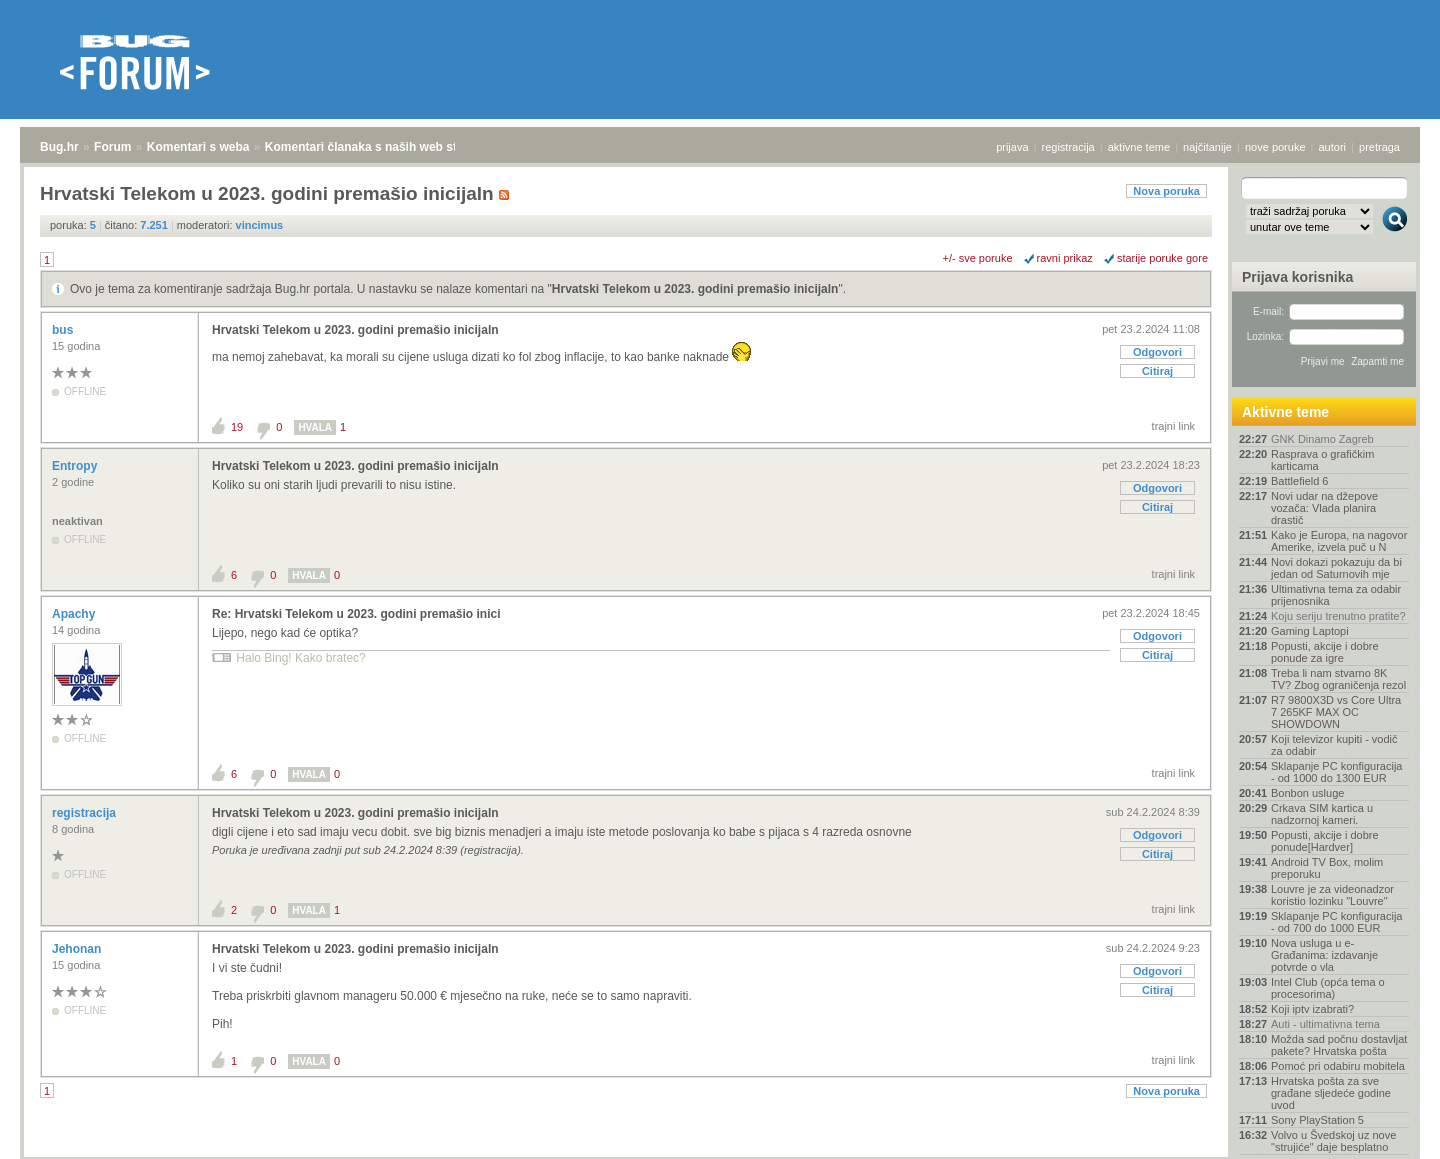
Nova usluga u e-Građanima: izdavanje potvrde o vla (1324, 955)
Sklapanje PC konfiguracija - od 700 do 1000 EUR (1336, 922)
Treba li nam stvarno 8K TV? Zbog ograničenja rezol (1338, 679)
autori (1333, 147)
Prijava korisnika (1297, 277)
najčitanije (1207, 147)
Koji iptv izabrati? (1312, 1009)
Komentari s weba (198, 147)
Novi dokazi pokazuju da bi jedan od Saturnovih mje (1336, 568)
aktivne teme (1139, 147)
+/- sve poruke (978, 258)
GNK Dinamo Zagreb (1322, 439)
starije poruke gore (1162, 258)
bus (64, 330)
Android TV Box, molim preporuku (1327, 868)
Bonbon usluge (1307, 793)
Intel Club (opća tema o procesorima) (1328, 988)
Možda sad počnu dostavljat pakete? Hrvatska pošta (1339, 1045)
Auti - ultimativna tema (1325, 1024)
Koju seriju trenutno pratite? (1338, 616)
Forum (112, 147)
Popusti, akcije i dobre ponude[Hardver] (1325, 841)
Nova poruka (1166, 191)
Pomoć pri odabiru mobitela (1338, 1066)
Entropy (76, 466)
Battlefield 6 (1299, 481)
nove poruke (1275, 147)
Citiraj (1157, 371)
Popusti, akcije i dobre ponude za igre (1325, 652)
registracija (1068, 147)
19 (237, 427)
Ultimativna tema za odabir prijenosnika (1336, 595)
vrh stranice (1385, 1130)
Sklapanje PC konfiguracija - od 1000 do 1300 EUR (1336, 772)
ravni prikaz (1065, 258)
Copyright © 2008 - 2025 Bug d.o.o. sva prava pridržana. (720, 1153)
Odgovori (1157, 352)
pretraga (1379, 147)
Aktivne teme (1285, 412)
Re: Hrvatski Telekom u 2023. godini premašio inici (356, 614)
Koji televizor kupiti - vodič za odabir (1334, 745)
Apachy (75, 614)
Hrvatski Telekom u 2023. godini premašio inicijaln (695, 289)
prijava (1012, 147)
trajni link (1173, 426)
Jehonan (78, 949)
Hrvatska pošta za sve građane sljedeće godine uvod (1331, 1093)
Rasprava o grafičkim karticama (1322, 460)
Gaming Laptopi (1310, 631)
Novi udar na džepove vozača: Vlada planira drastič (1324, 508)
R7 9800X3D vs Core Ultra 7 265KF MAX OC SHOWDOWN (1336, 712)
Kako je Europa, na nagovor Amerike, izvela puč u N (1339, 541)
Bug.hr (59, 147)
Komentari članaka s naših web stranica (378, 147)
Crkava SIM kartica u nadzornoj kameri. (1322, 814)
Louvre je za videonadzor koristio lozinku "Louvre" (1332, 895)
